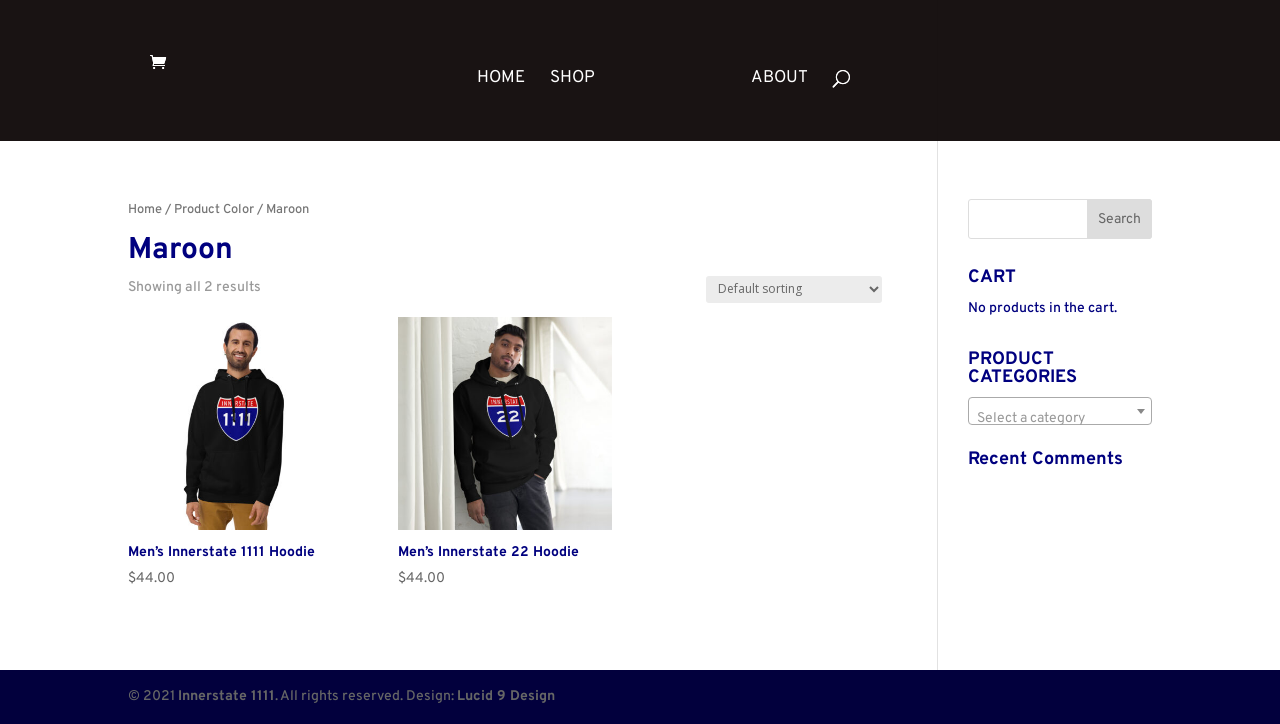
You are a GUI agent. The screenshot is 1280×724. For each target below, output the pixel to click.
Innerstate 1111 (226, 696)
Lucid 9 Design (506, 696)
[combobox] (1060, 411)
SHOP (572, 80)
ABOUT (779, 80)
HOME (501, 80)
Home (145, 210)
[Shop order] (794, 289)
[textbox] (1060, 419)
